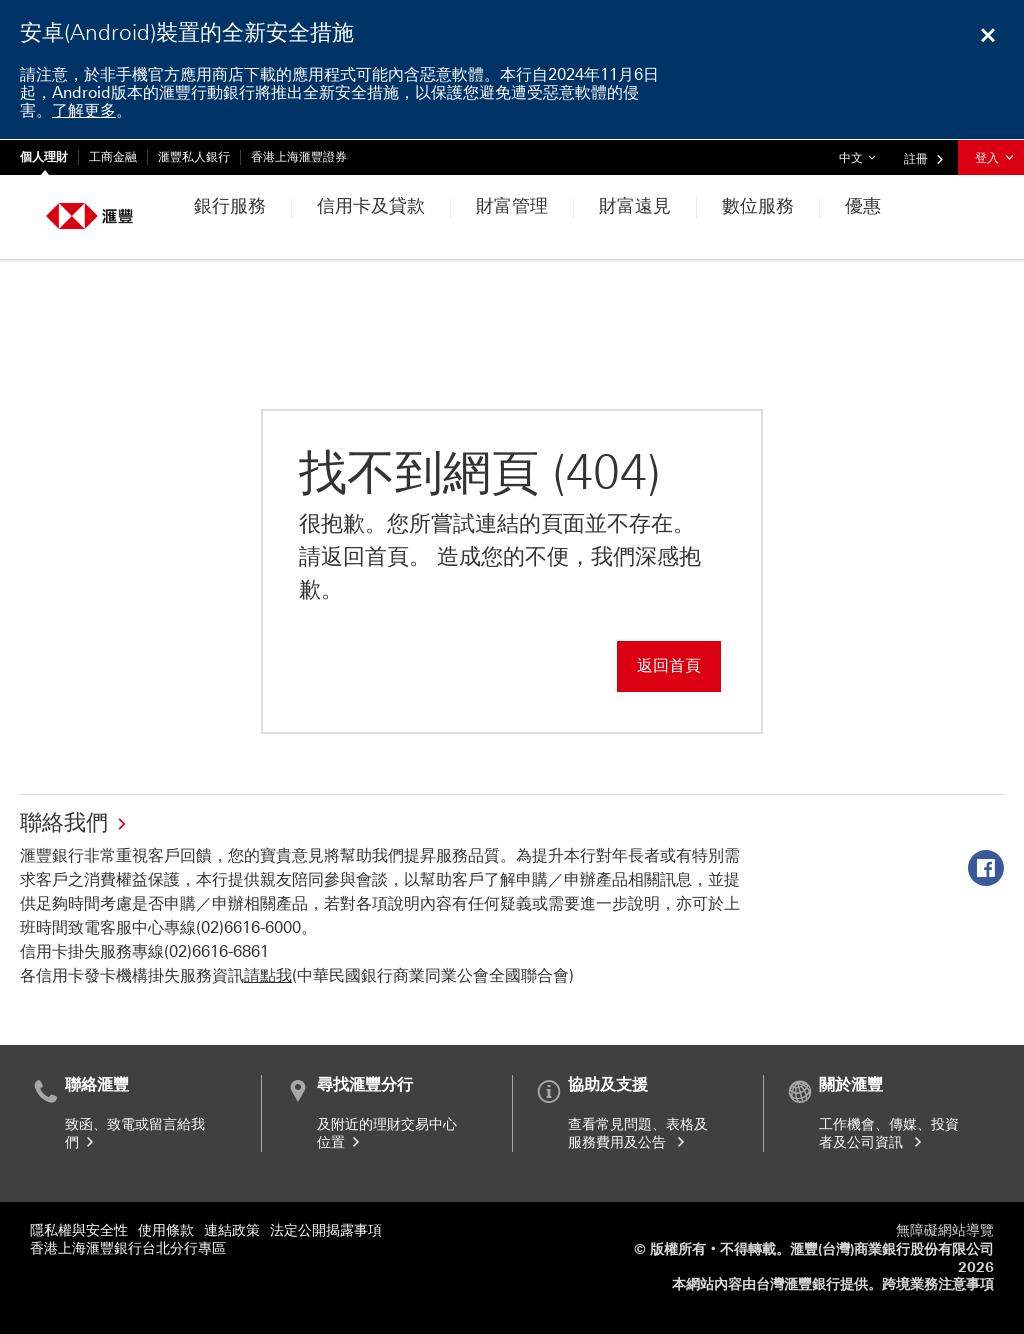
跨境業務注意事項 (938, 1284)
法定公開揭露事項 (326, 1230)
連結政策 (232, 1230)
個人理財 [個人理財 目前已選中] (44, 157)
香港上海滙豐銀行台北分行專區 (128, 1248)
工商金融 (113, 157)
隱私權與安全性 (79, 1230)
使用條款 (166, 1230)
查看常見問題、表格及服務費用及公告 (638, 1133)
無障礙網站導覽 (945, 1230)
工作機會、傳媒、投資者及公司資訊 (889, 1133)
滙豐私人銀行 (194, 157)
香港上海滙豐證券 (299, 157)
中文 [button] (862, 152)
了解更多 (84, 110)
